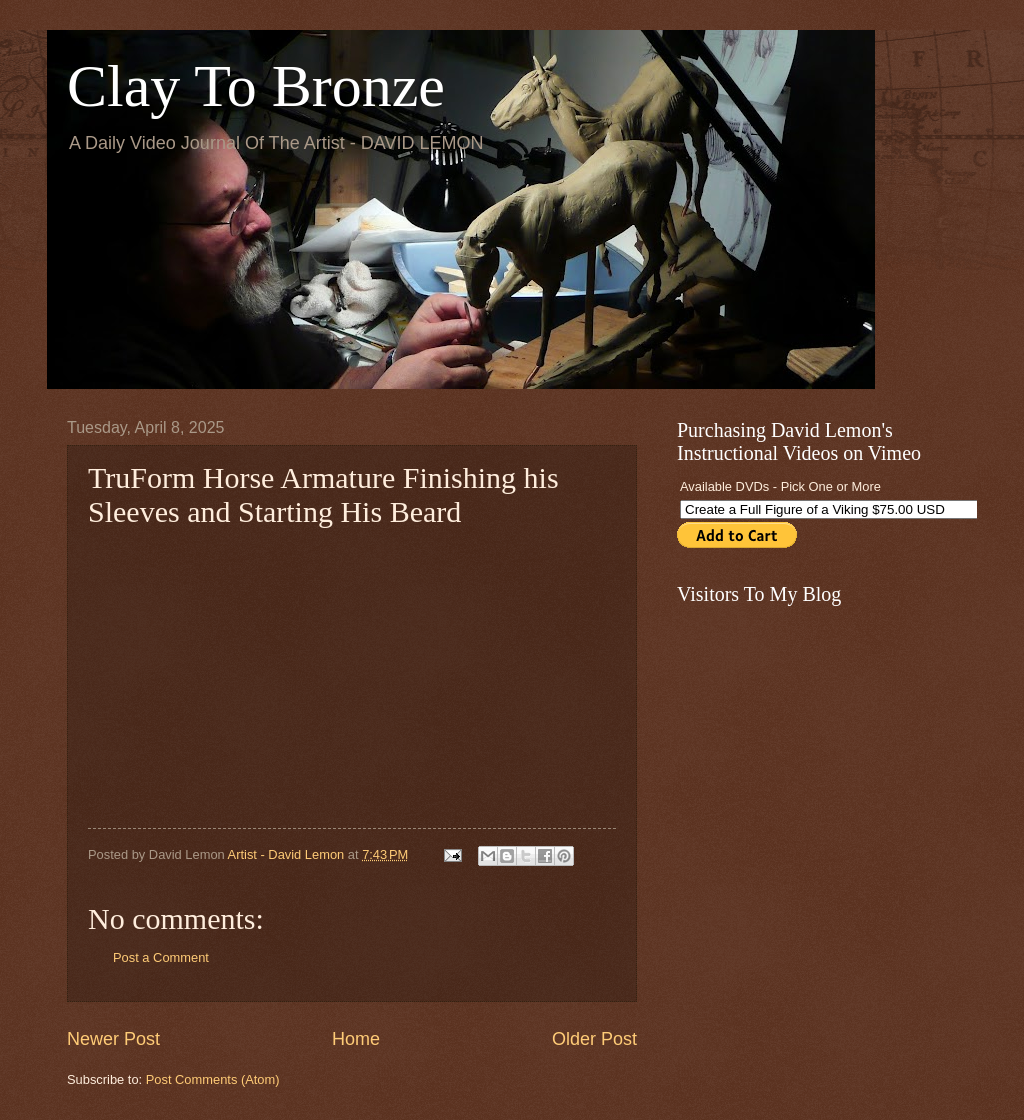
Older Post (594, 1039)
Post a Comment (161, 957)
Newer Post (113, 1039)
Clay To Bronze (256, 86)
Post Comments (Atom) (213, 1079)
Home (356, 1039)
